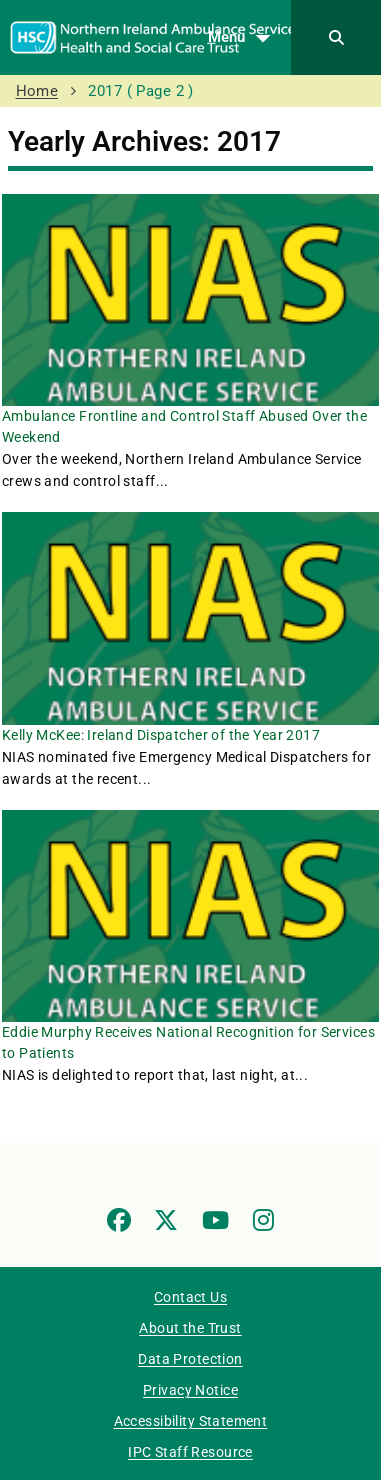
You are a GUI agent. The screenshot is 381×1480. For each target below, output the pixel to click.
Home (37, 91)
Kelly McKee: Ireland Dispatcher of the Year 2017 (161, 735)
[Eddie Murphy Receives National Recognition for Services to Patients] (190, 916)
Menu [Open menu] (244, 38)
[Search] (336, 37)
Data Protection (190, 1359)
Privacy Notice (190, 1390)
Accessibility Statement (191, 1421)
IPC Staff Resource (190, 1452)
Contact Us (190, 1297)
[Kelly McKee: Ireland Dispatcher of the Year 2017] (190, 618)
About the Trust (190, 1328)
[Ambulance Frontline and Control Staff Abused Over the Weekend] (190, 300)
